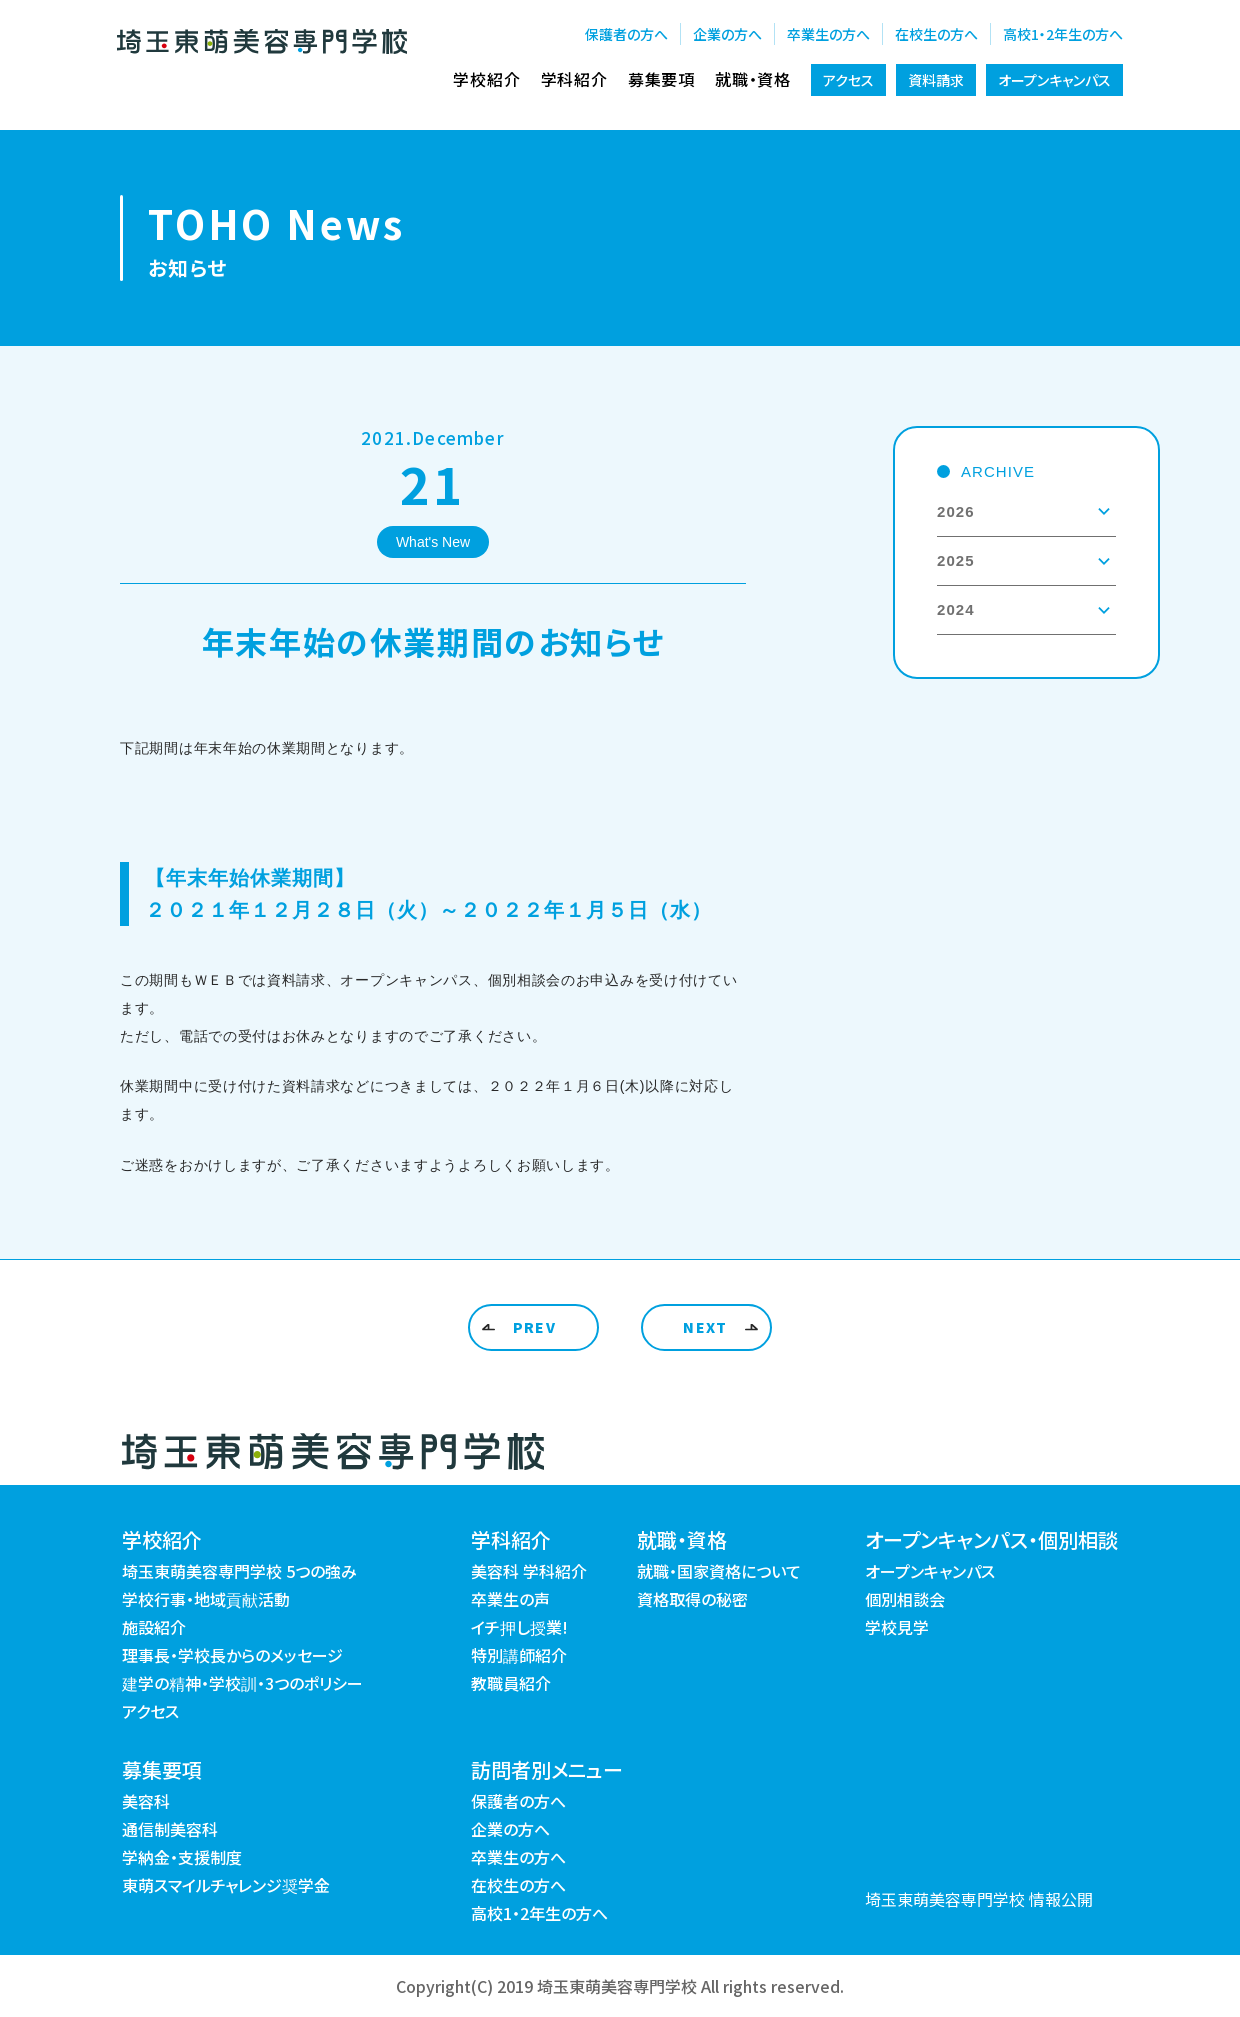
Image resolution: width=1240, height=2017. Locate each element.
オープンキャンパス (1054, 80)
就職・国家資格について (719, 1571)
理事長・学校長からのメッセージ (232, 1655)
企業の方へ (727, 34)
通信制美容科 (170, 1829)
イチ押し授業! (519, 1627)
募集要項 (661, 79)
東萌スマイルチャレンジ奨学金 (226, 1885)
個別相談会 (905, 1599)
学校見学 (897, 1627)
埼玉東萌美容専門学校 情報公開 (979, 1899)
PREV (535, 1327)
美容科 (146, 1801)
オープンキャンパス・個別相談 (991, 1539)
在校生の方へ (936, 34)
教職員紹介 (511, 1683)
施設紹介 (154, 1627)
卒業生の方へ (828, 34)
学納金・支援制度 (182, 1857)
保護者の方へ (626, 34)
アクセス (848, 80)
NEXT (705, 1327)
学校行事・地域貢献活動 (206, 1599)
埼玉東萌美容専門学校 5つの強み (239, 1571)
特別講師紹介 (519, 1655)
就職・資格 (753, 79)
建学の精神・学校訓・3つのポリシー (242, 1683)
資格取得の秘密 (692, 1599)
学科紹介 (574, 79)
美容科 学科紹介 (529, 1571)
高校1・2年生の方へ (1063, 34)
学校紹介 (486, 79)
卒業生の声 (510, 1599)
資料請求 (936, 80)
